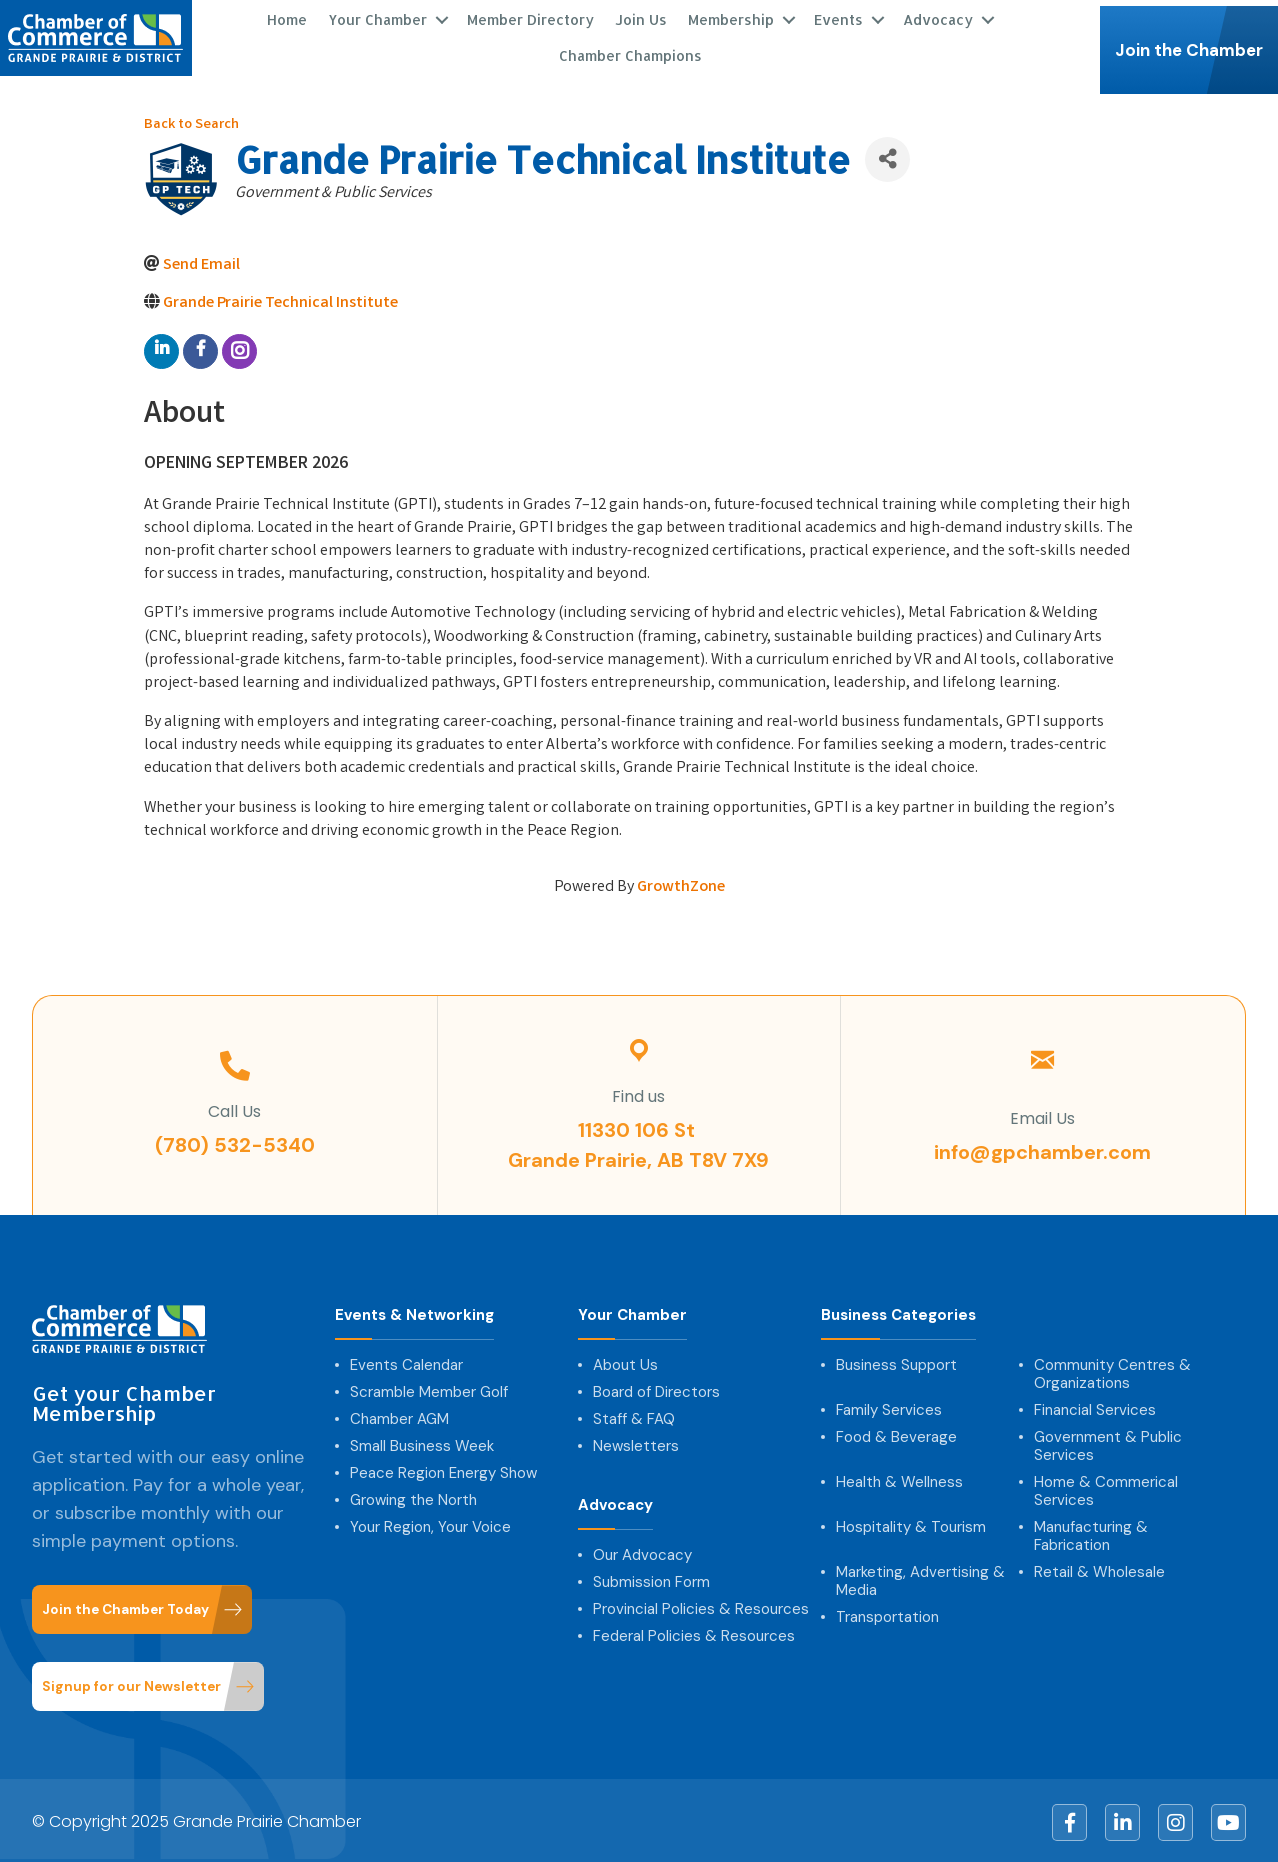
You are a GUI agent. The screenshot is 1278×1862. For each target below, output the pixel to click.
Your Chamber (377, 17)
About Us (625, 1362)
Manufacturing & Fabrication (1091, 1533)
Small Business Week (422, 1443)
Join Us (641, 17)
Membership (731, 17)
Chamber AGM (399, 1416)
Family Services (889, 1407)
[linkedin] (161, 347)
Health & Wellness (899, 1479)
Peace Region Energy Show (443, 1470)
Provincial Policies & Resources (701, 1606)
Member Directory (530, 17)
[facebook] (200, 347)
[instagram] (239, 347)
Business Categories (898, 1312)
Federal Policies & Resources (694, 1633)
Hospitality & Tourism (911, 1524)
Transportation (887, 1614)
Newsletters (636, 1443)
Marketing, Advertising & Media (920, 1578)
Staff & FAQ (634, 1416)
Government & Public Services (1108, 1443)
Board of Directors (656, 1389)
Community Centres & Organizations (1112, 1371)
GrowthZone (681, 883)
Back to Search (191, 121)
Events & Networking (414, 1312)
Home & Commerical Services (1106, 1488)
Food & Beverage (896, 1434)
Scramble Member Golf (429, 1389)
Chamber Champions (629, 53)
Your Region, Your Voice (430, 1524)
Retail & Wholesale (1099, 1569)
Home (287, 17)
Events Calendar (406, 1362)
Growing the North (413, 1497)
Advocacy (938, 17)
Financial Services (1095, 1407)
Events (838, 17)
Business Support (896, 1362)
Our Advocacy (642, 1552)
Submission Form (651, 1579)
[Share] (887, 155)
